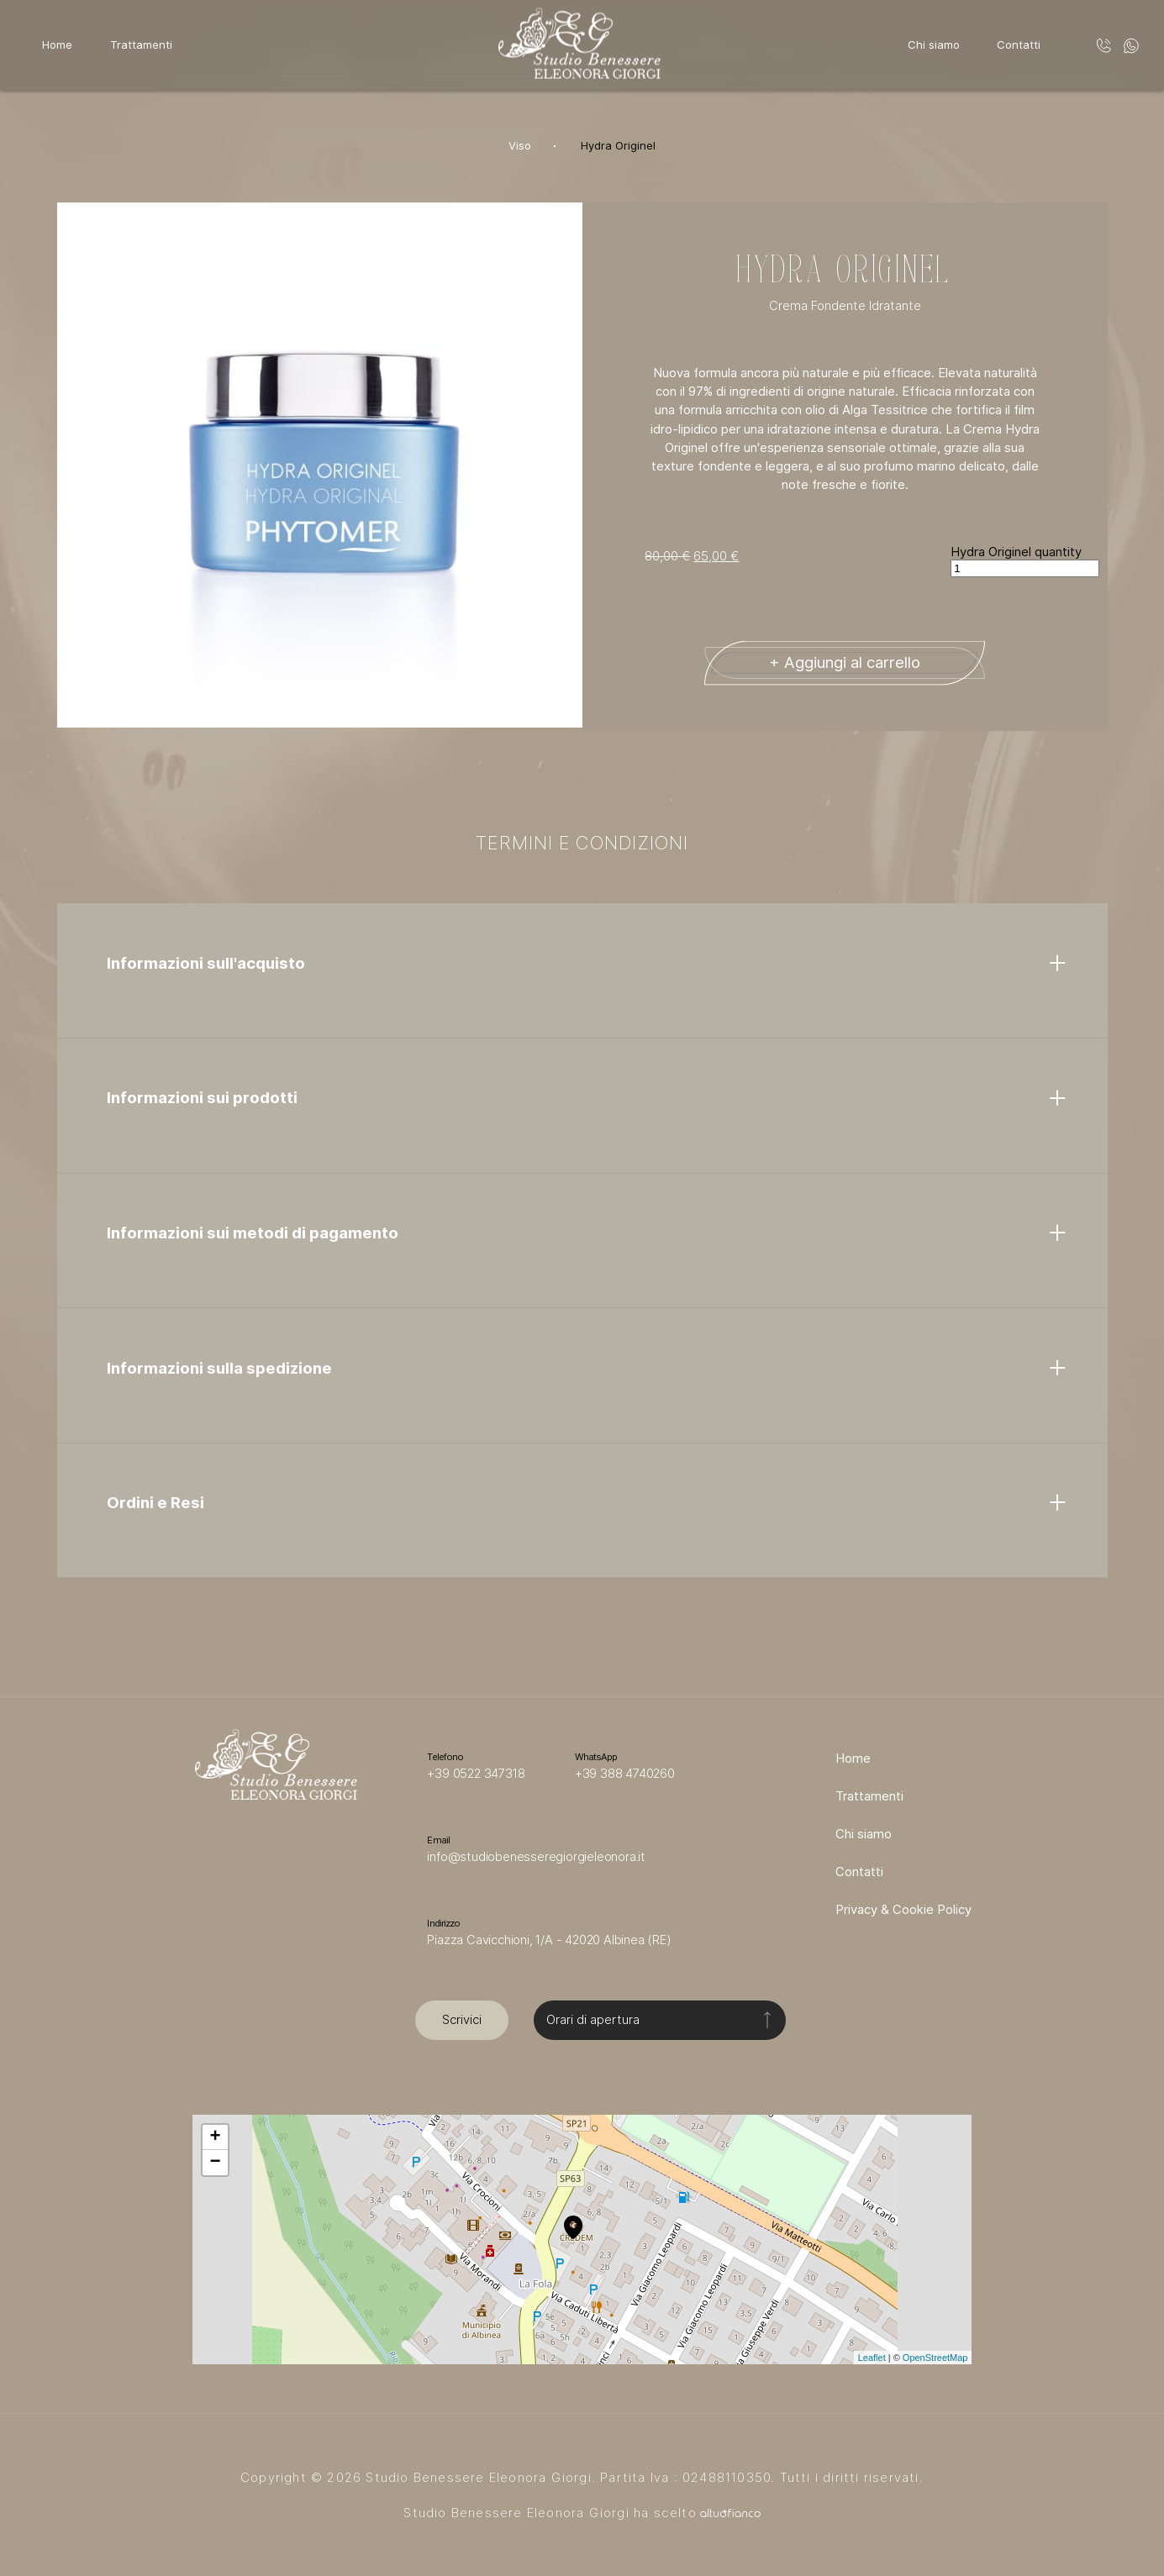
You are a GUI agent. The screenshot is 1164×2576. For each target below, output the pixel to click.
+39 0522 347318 (475, 1773)
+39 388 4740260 (625, 1773)
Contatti (1018, 44)
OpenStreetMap (935, 2358)
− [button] (214, 2162)
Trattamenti (141, 44)
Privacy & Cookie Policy (903, 1909)
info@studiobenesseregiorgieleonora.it (536, 1856)
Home (57, 44)
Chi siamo (934, 44)
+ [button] (214, 2137)
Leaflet (872, 2358)
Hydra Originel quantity (1016, 552)
